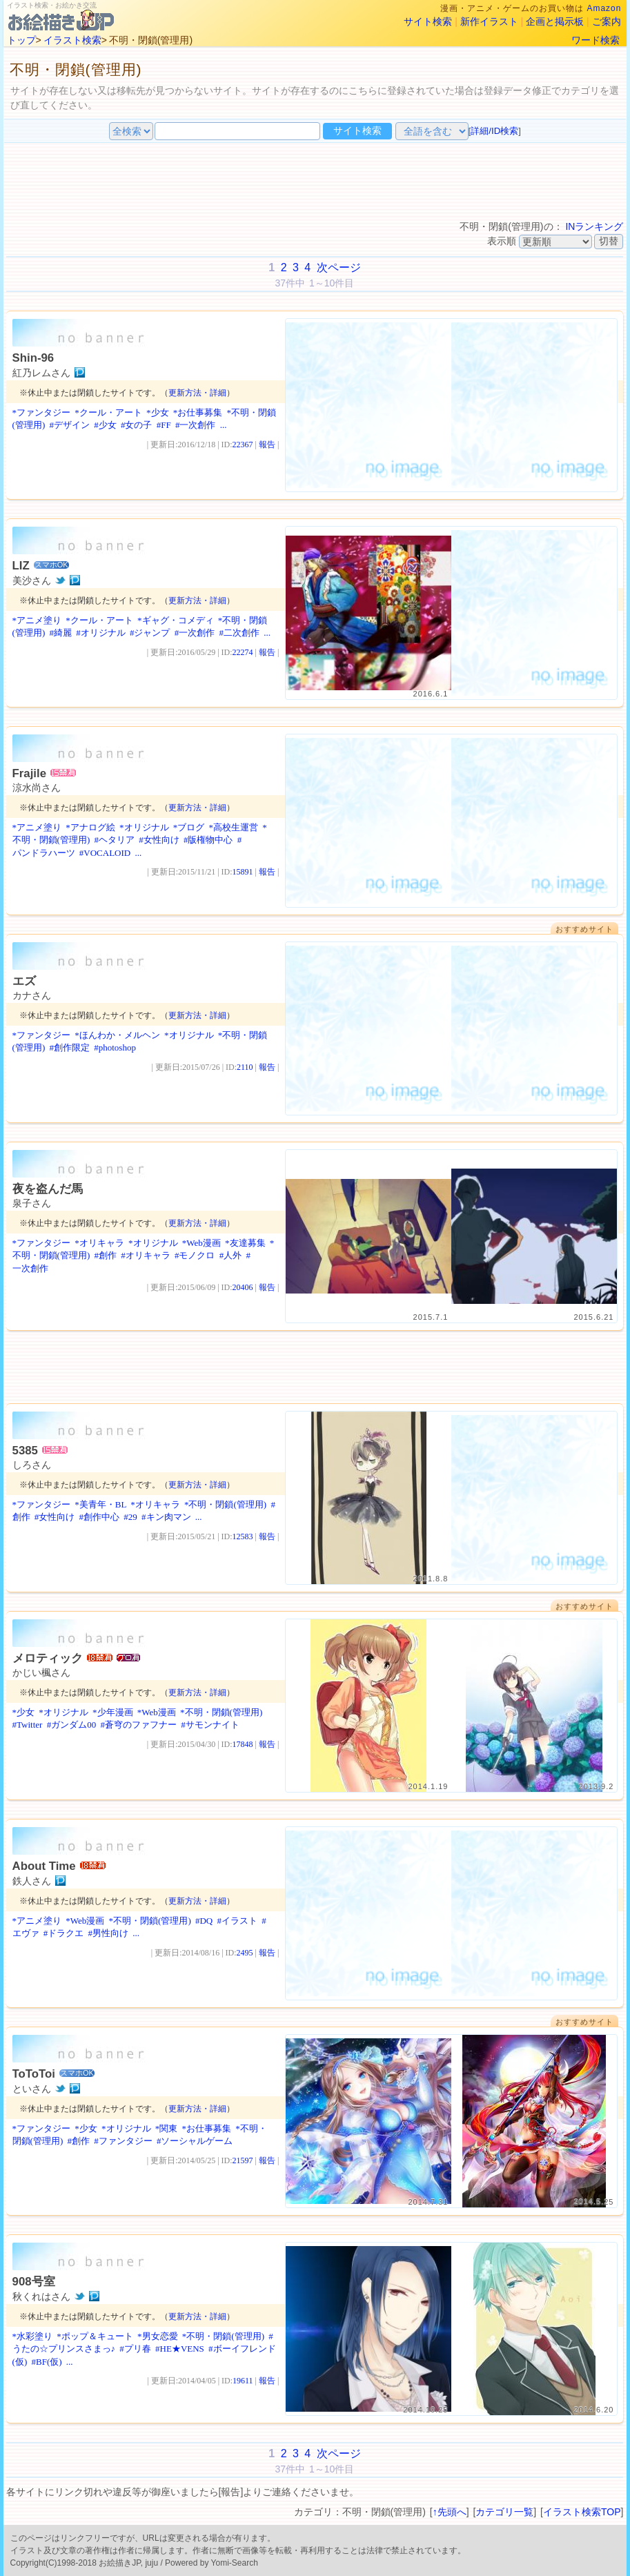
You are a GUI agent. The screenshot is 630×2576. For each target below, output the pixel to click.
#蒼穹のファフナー (138, 1724)
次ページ (339, 267)
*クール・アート (108, 412)
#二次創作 (239, 632)
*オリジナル (144, 827)
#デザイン (69, 425)
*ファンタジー (41, 412)
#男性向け (108, 1933)
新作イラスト (489, 21)
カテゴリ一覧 (504, 2511)
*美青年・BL (100, 1504)
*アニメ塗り (37, 620)
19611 (243, 2380)
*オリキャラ (99, 1243)
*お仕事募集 (198, 412)
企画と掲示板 (555, 21)
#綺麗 (60, 632)
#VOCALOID (104, 853)
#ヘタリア (114, 840)
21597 (243, 2160)
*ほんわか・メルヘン (117, 1035)
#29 (130, 1517)
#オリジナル (101, 632)
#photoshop (115, 1047)
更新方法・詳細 (197, 393)
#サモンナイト (210, 1724)
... (223, 425)
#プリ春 (135, 2348)
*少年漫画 (112, 1712)
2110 (245, 1067)
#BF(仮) (46, 2362)
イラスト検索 (72, 40)
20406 (243, 1287)
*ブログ (189, 827)
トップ (21, 40)
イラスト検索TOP (582, 2511)
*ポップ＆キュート (95, 2336)
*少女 (157, 412)
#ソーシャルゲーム (195, 2141)
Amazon (604, 8)
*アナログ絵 (90, 827)
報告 (267, 444)
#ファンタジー (123, 2141)
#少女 (105, 425)
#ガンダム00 (72, 1724)
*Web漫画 (201, 1243)
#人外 (230, 1255)
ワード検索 (595, 40)
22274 (243, 652)
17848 (243, 1744)
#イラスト (237, 1920)
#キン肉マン (166, 1517)
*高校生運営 (234, 827)
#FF (164, 425)
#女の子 (136, 425)
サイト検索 (428, 21)
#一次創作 (195, 425)
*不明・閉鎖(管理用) (225, 1504)
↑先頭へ (449, 2511)
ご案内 (606, 21)
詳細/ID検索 (494, 131)
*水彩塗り (32, 2336)
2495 (245, 1953)
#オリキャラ (145, 1255)
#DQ (204, 1920)
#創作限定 (69, 1047)
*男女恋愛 (157, 2336)
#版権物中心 (208, 840)
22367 (243, 444)
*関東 (166, 2128)
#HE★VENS (179, 2348)
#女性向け (159, 840)
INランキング (594, 226)
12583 (243, 1536)
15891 (243, 872)
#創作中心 (99, 1517)
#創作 (105, 1255)
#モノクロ (195, 1255)
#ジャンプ (150, 632)
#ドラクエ (63, 1933)
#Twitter (27, 1724)
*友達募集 (245, 1243)
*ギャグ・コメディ (175, 620)
